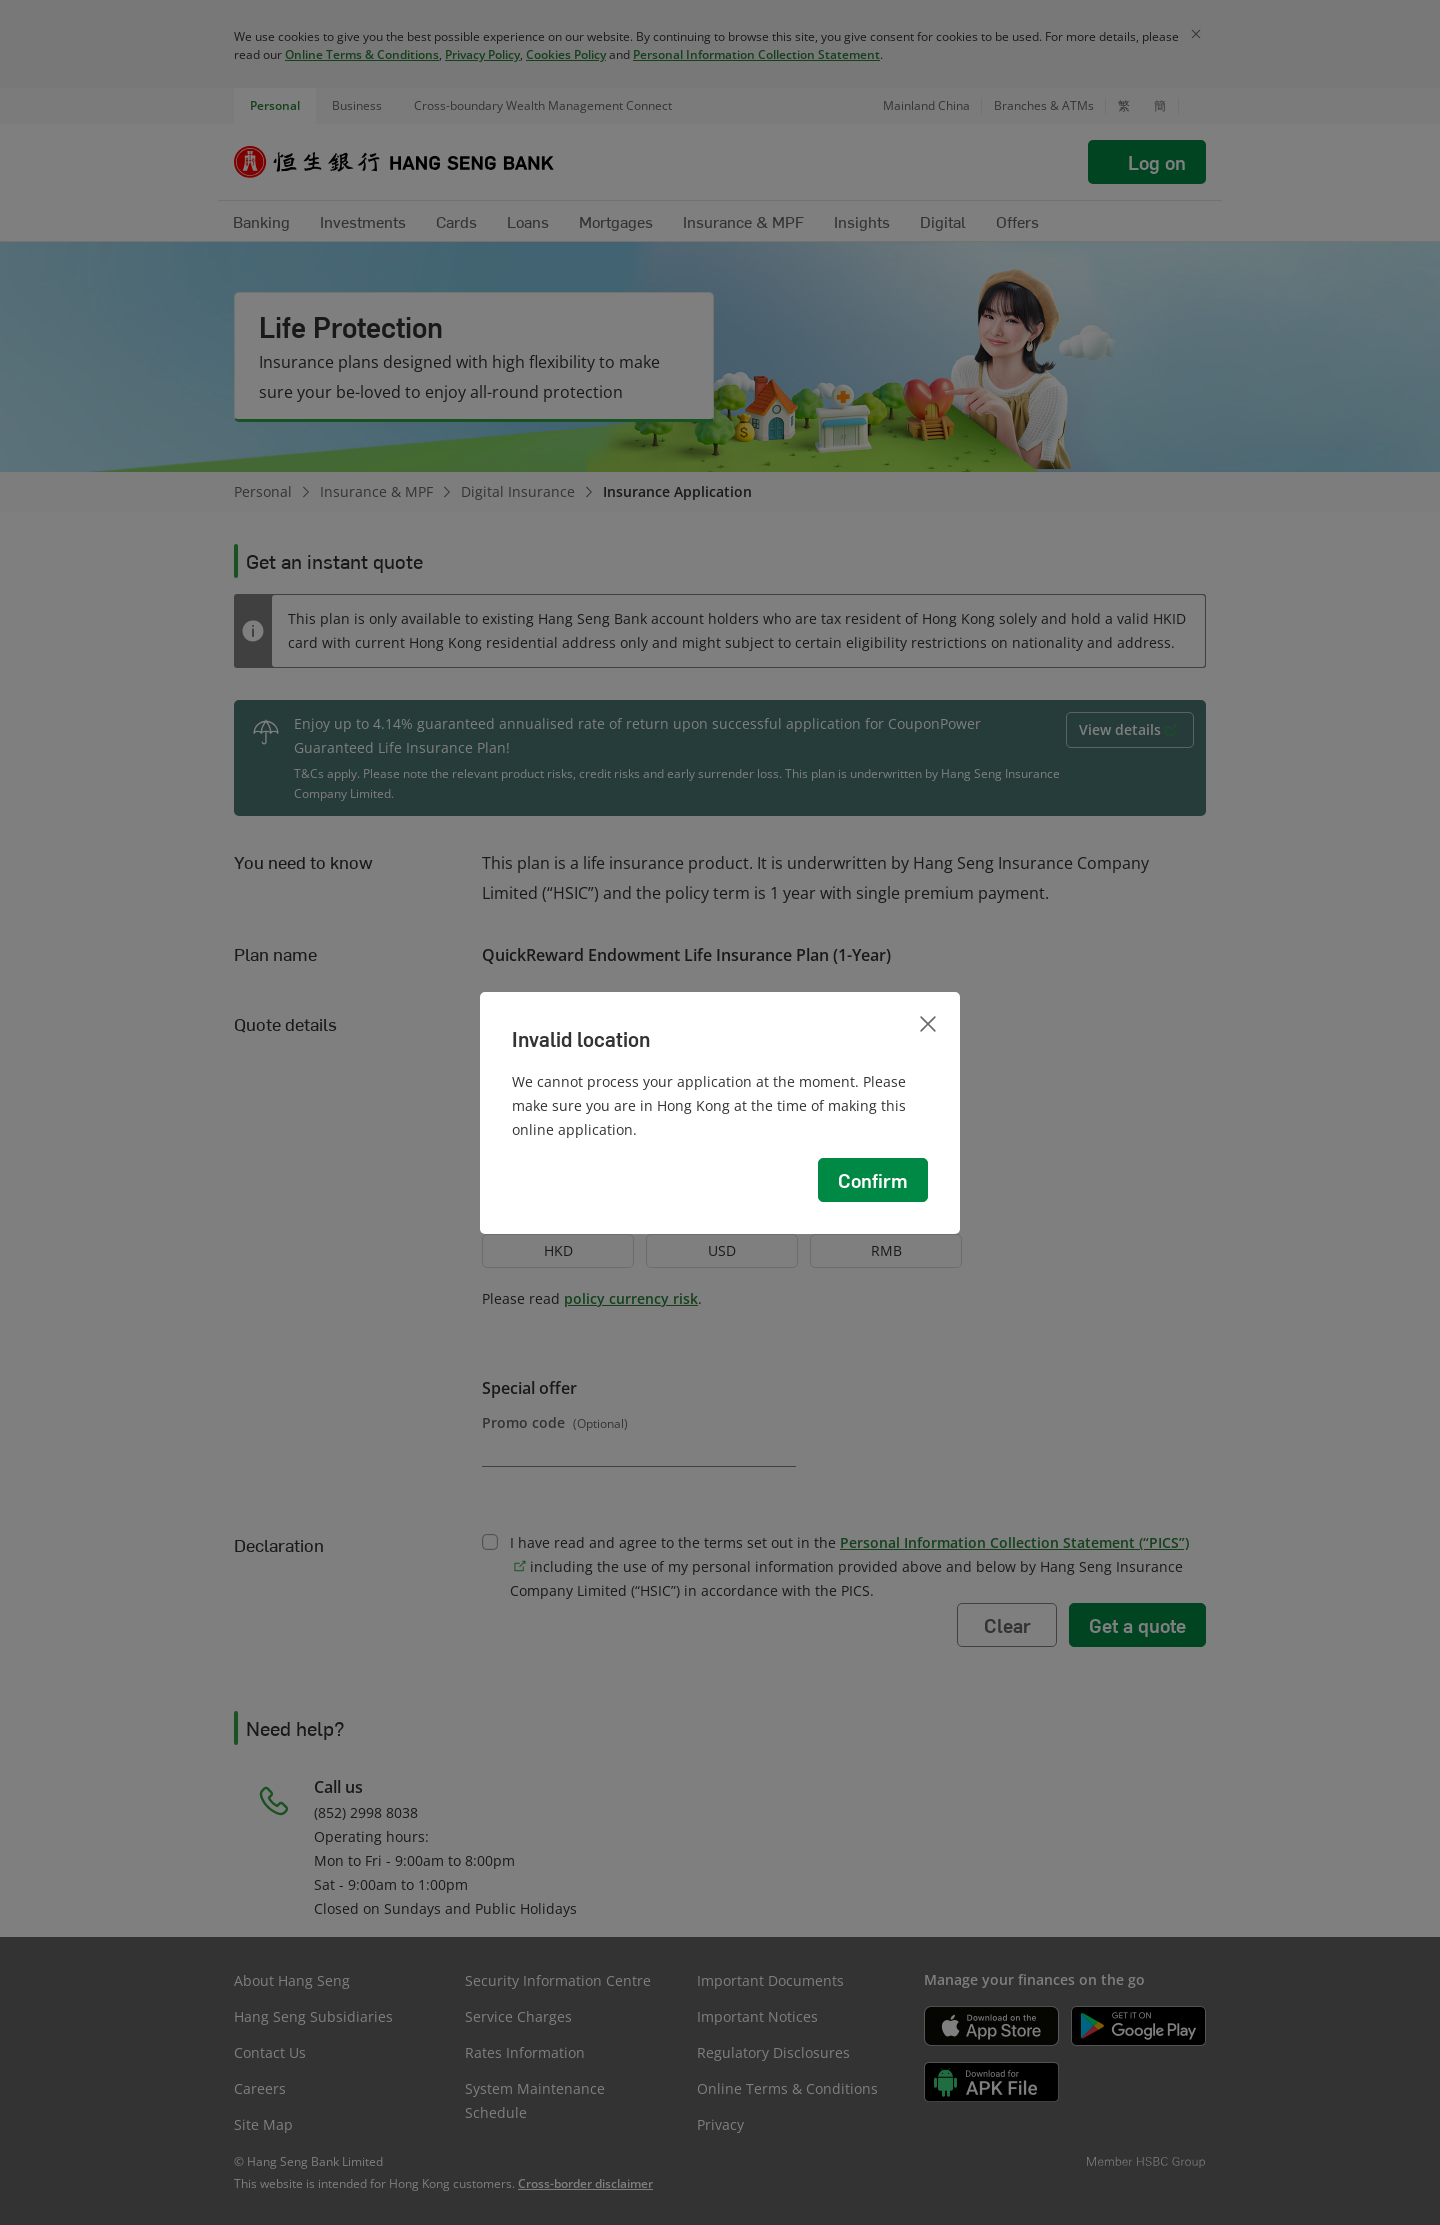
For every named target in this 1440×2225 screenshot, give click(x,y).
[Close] (928, 1024)
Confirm (873, 1180)
